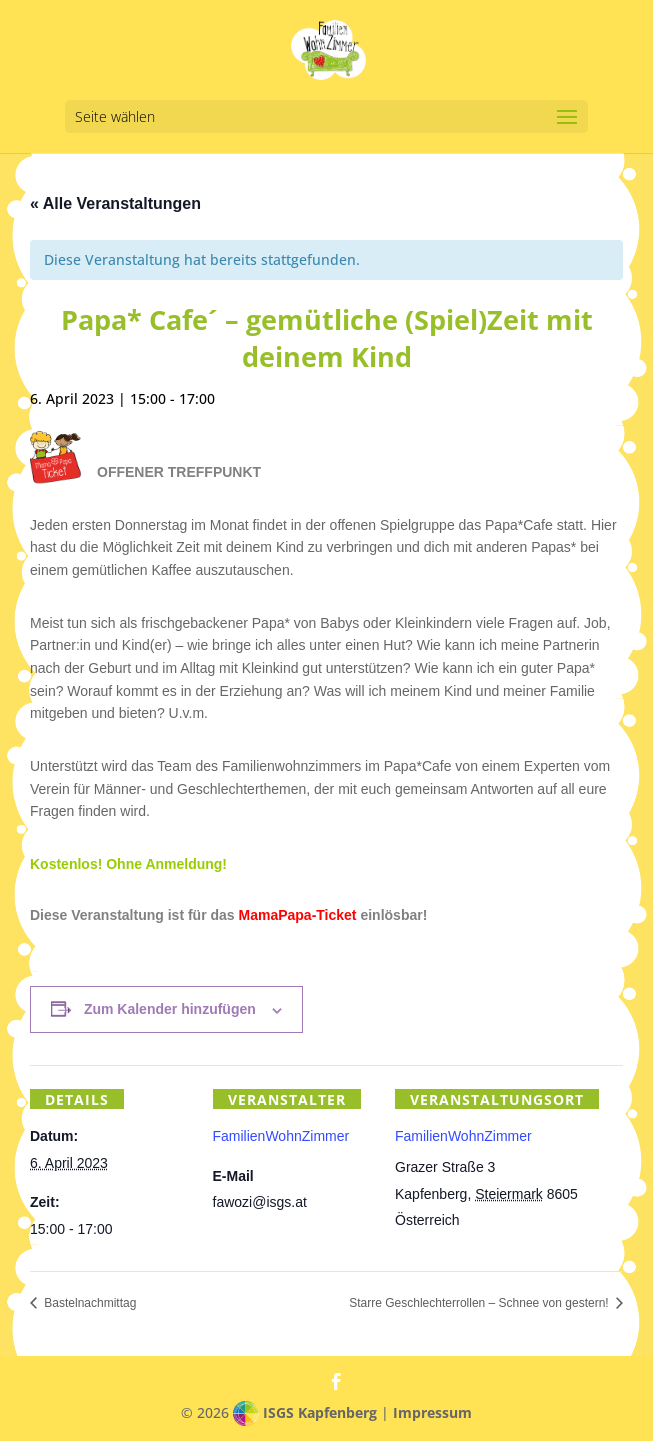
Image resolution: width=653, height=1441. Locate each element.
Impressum (432, 1412)
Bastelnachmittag (88, 1303)
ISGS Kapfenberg (320, 1412)
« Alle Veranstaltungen (115, 203)
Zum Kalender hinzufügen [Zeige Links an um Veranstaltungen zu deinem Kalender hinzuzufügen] (170, 1009)
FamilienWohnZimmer (463, 1136)
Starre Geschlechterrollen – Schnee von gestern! (480, 1303)
